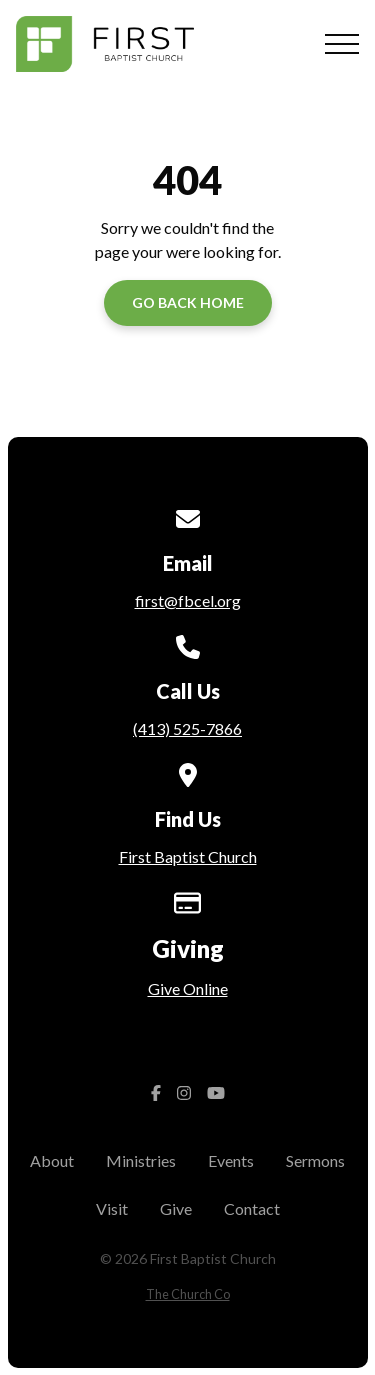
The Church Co (188, 1294)
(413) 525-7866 (187, 728)
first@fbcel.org (188, 600)
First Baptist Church (188, 856)
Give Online (188, 988)
